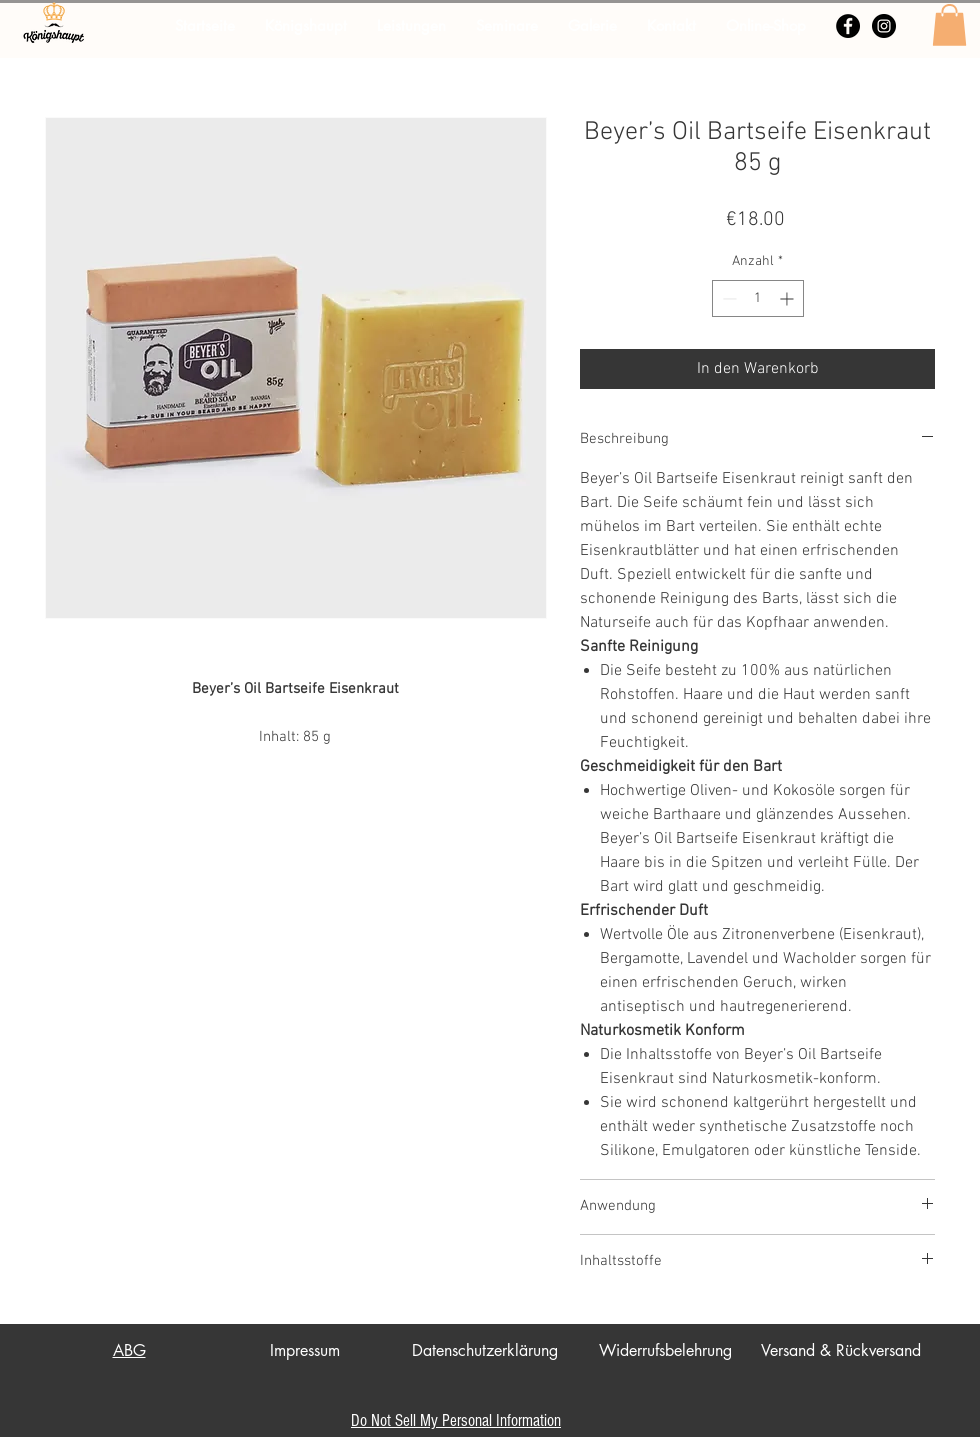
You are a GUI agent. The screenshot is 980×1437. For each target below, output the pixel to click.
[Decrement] (727, 298)
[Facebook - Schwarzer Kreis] (848, 26)
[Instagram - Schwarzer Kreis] (884, 26)
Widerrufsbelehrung (665, 1350)
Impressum (305, 1350)
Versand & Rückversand (841, 1350)
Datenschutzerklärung (485, 1350)
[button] (949, 25)
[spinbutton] (758, 298)
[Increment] (788, 298)
